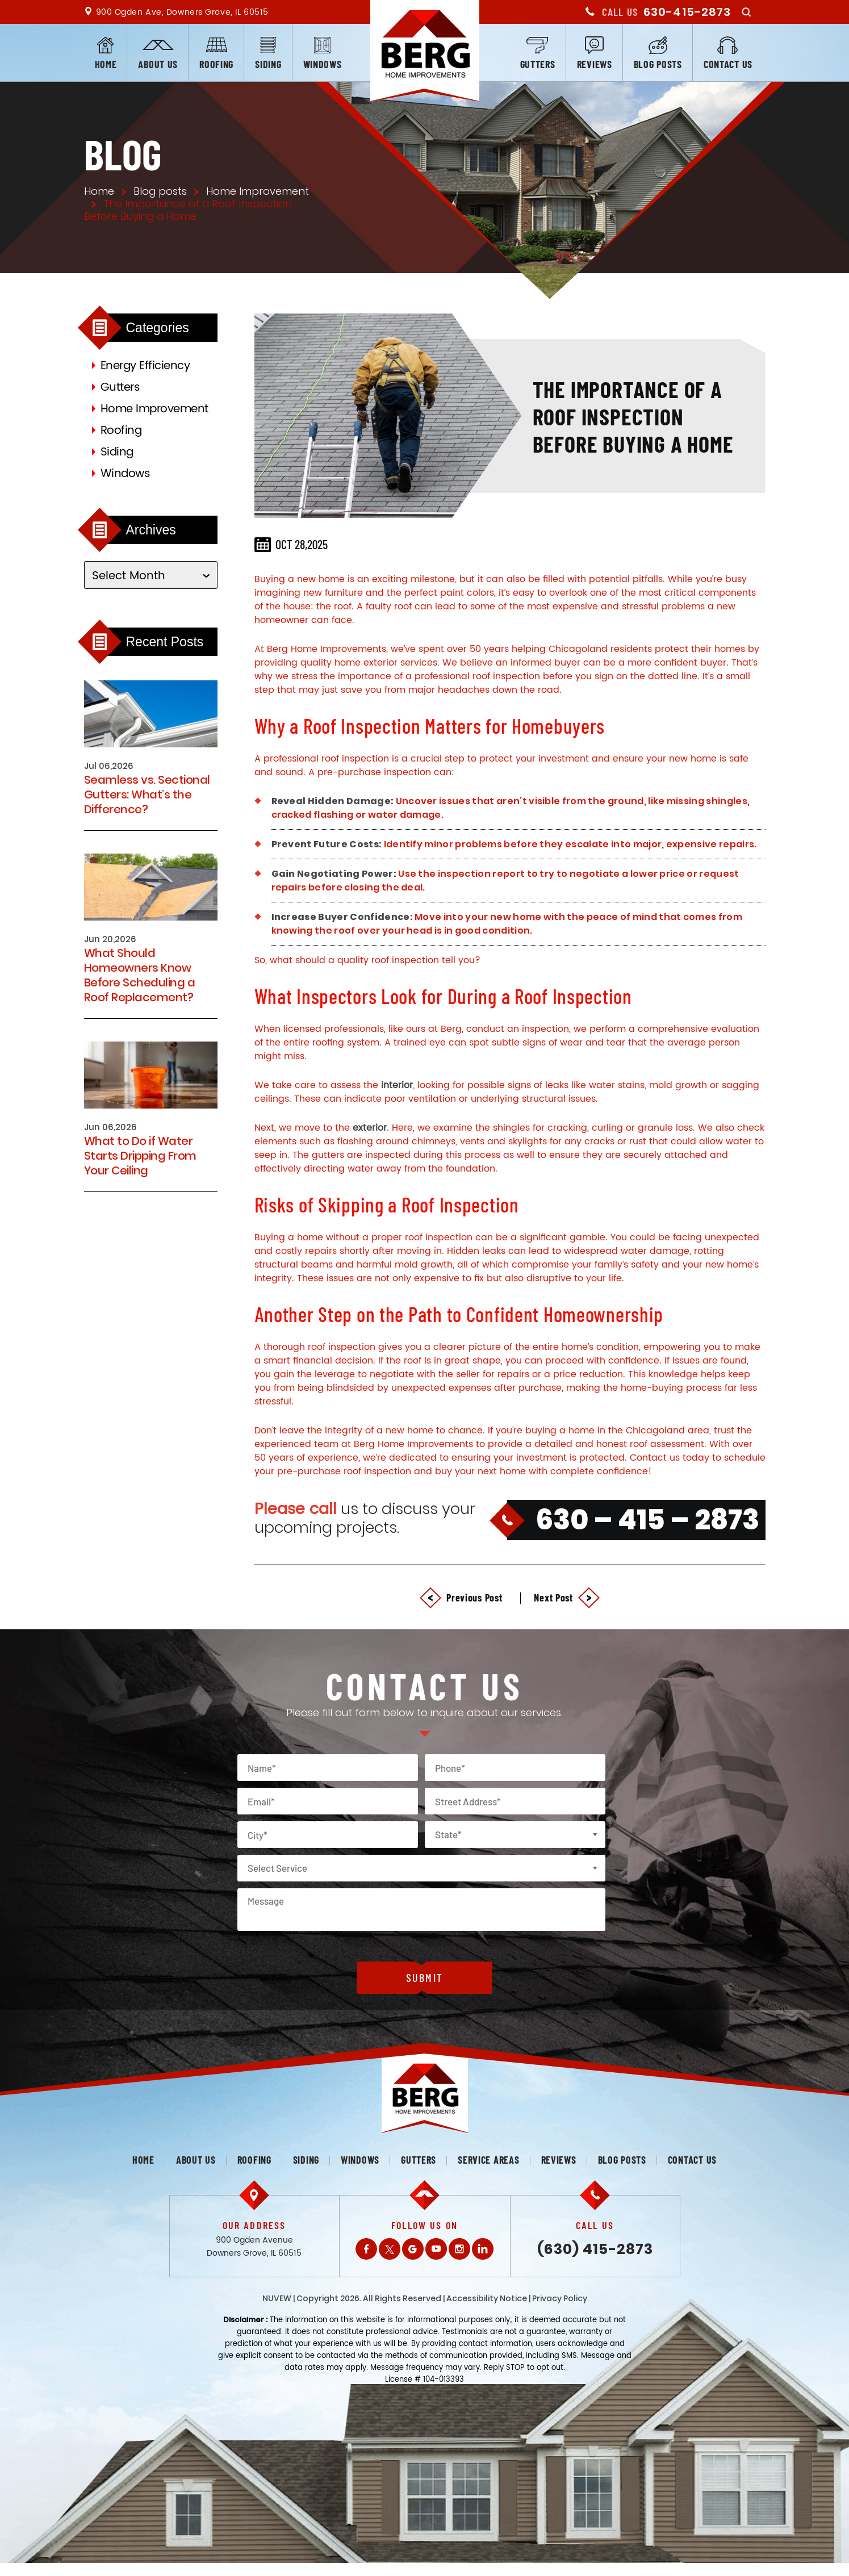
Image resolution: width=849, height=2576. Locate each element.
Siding (268, 64)
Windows (322, 64)
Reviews (594, 64)
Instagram (459, 2249)
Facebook (366, 2249)
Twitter (389, 2249)
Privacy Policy (559, 2298)
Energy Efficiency (145, 366)
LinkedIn (482, 2249)
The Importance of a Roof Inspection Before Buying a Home (633, 416)
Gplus (413, 2249)
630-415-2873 (687, 12)
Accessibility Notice (486, 2298)
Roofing (216, 64)
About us (158, 64)
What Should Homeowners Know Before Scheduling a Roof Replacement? (139, 975)
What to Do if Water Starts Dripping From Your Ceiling (140, 1156)
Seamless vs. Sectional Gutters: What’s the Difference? (147, 794)
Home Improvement (154, 409)
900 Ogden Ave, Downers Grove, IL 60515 (182, 12)
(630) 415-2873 (595, 2249)
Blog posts (658, 64)
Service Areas (488, 2159)
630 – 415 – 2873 (647, 1519)
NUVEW (276, 2298)
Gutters (537, 64)
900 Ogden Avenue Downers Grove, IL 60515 (254, 2247)
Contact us (728, 64)
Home (106, 64)
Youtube (436, 2249)
